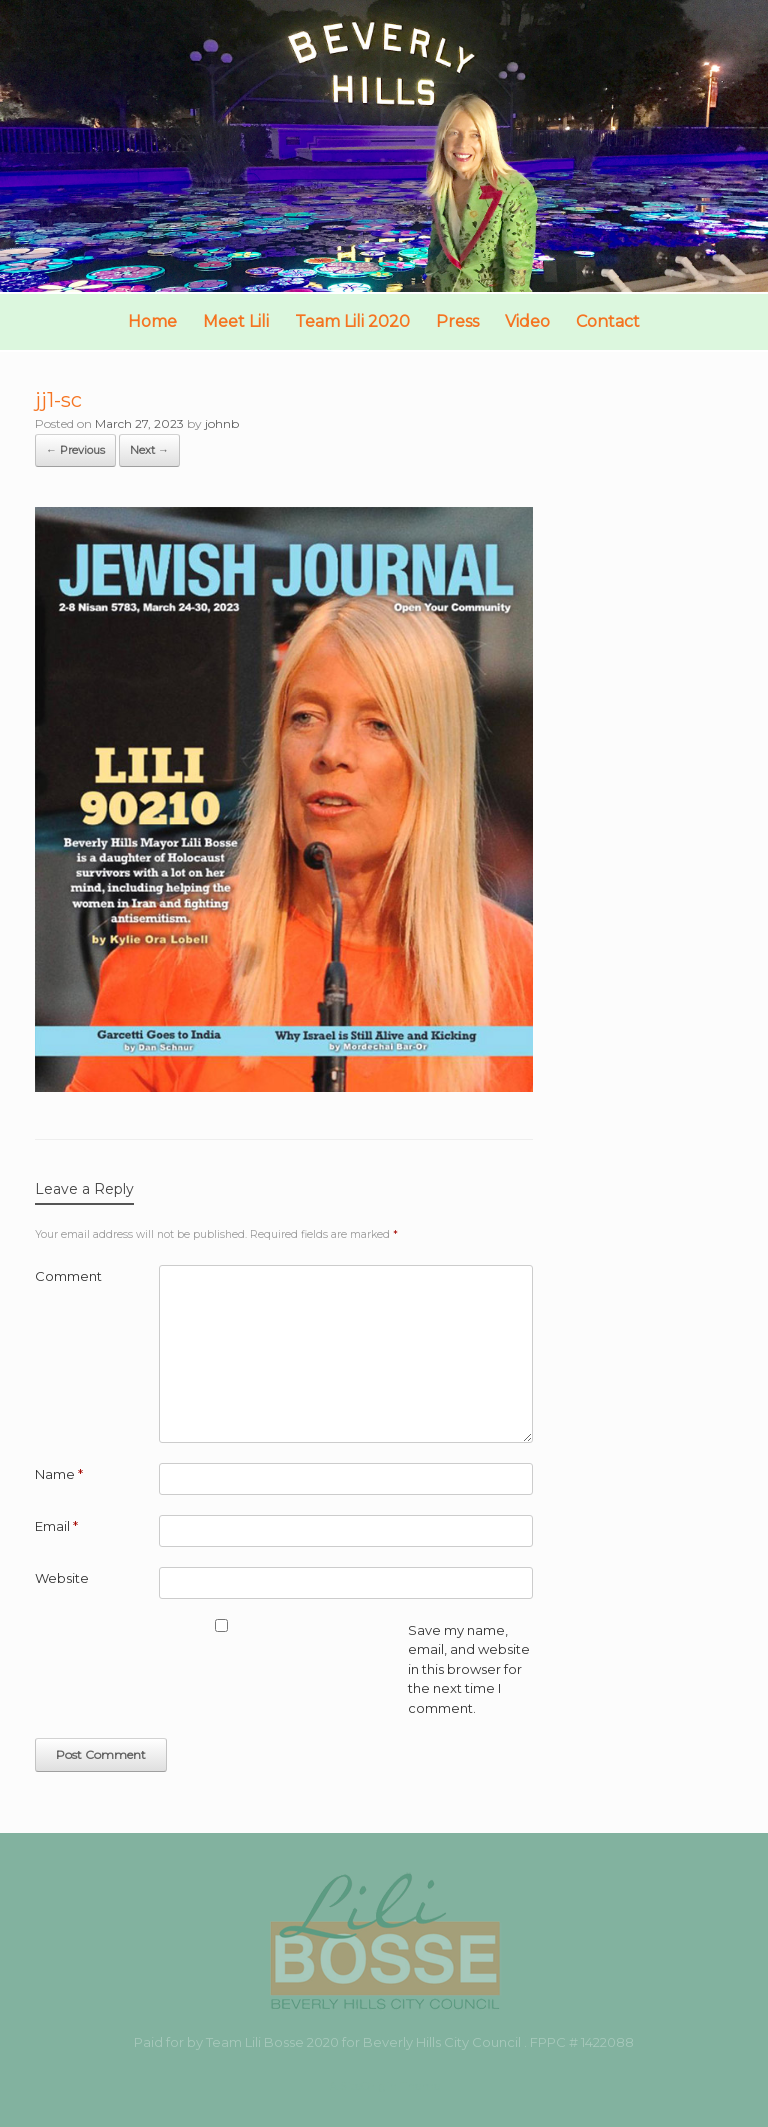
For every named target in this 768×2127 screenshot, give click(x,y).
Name (59, 1474)
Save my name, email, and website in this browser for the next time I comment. (469, 1669)
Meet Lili (236, 321)
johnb (222, 423)
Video (527, 321)
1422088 (607, 2042)
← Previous (75, 450)
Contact (608, 321)
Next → (149, 450)
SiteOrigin (368, 2086)
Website (62, 1578)
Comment (68, 1276)
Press (457, 321)
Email (56, 1526)
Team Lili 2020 (352, 321)
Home (152, 321)
